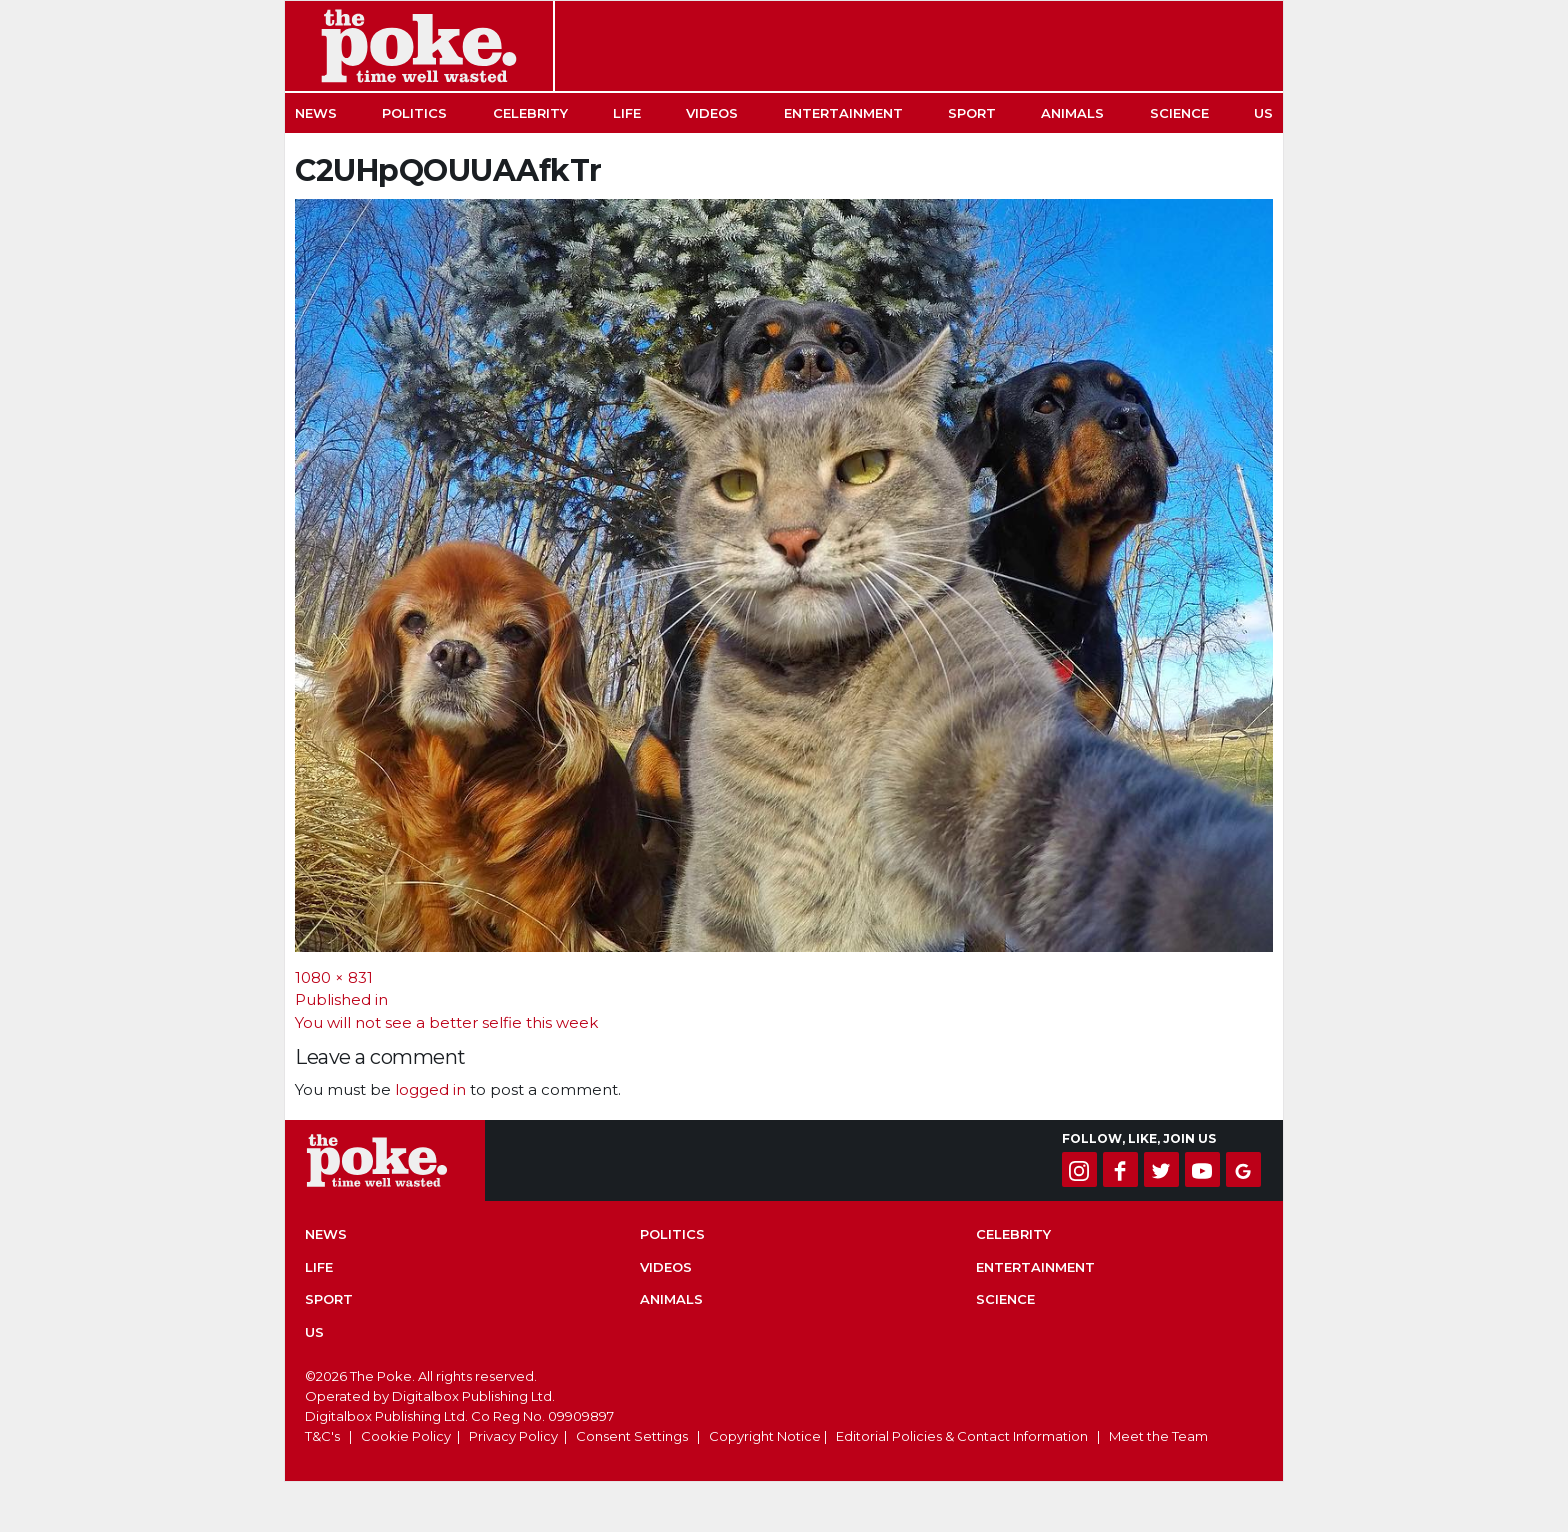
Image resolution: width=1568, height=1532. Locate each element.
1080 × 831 (334, 977)
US (1263, 113)
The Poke (419, 46)
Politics (414, 113)
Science (1179, 113)
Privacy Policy (513, 1436)
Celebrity (530, 113)
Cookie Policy (406, 1436)
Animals (1072, 113)
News (316, 113)
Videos (712, 113)
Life (627, 113)
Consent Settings (632, 1436)
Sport (972, 113)
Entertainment (843, 113)
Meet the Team (1158, 1436)
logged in (430, 1089)
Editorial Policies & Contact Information (962, 1436)
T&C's (322, 1436)
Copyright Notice (765, 1436)
